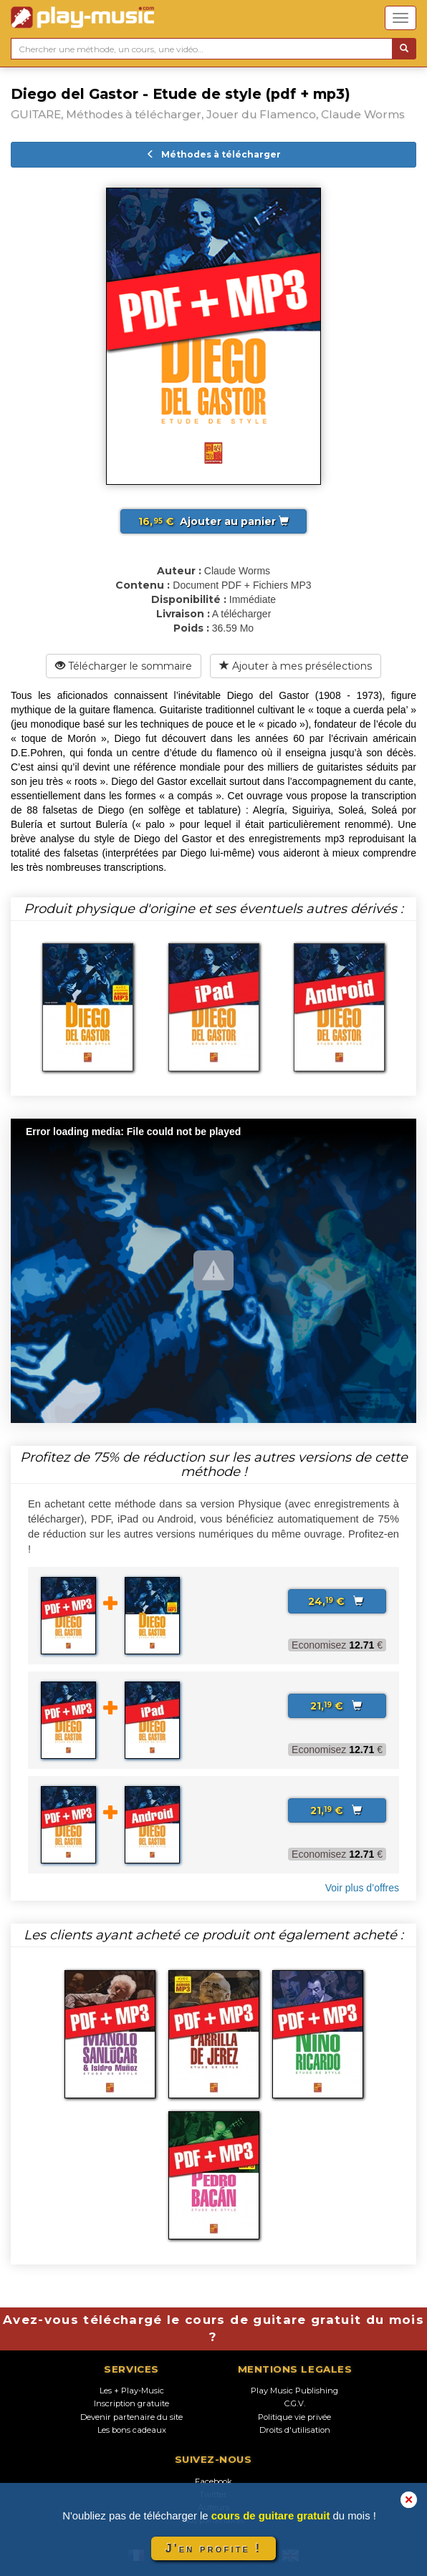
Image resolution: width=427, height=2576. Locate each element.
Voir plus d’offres (362, 1888)
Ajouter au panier (213, 521)
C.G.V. (294, 2403)
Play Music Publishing (294, 2391)
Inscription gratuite (131, 2403)
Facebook (213, 2481)
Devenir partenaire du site (131, 2417)
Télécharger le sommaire (123, 666)
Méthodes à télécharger (213, 154)
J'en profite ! (213, 2548)
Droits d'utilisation (294, 2430)
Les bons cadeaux (131, 2430)
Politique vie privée (294, 2417)
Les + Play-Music (132, 2391)
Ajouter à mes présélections (295, 666)
